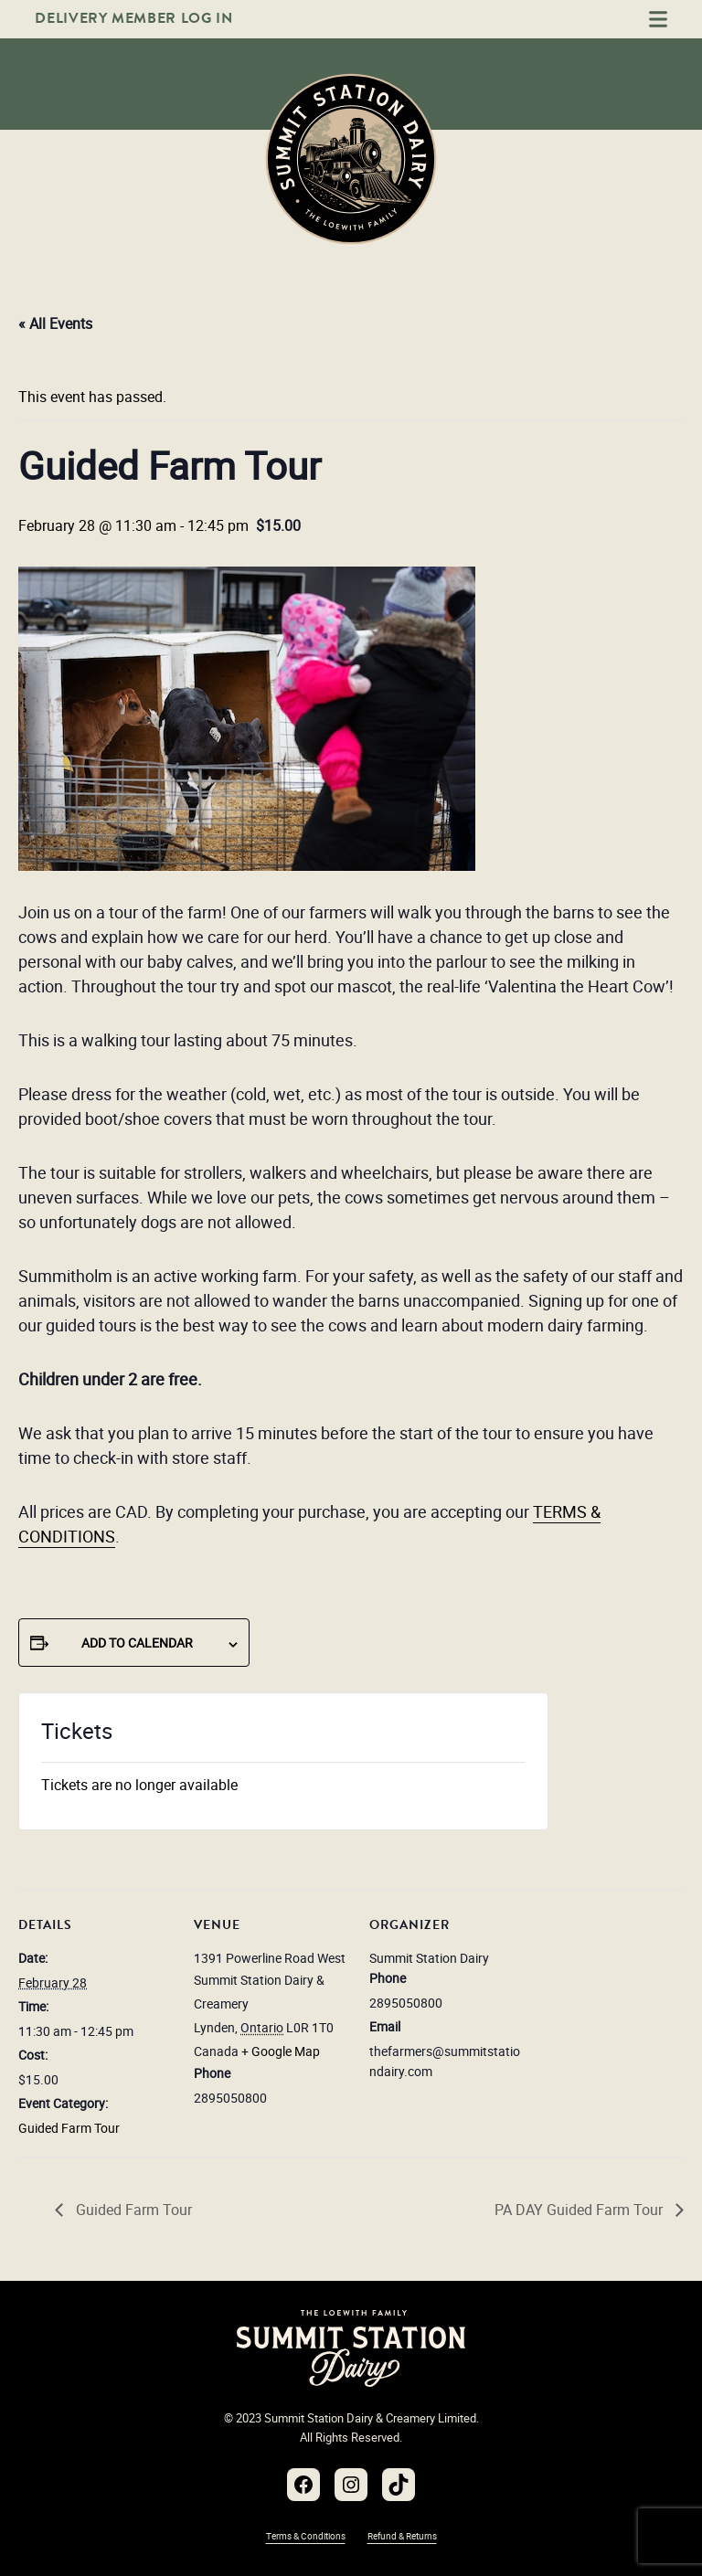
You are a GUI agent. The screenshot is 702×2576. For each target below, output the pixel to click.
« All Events (55, 323)
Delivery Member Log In (133, 18)
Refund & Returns (402, 2535)
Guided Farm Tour (69, 2127)
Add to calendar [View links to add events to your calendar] (137, 1642)
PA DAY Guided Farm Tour (580, 2210)
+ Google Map (280, 2051)
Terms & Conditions (306, 2535)
